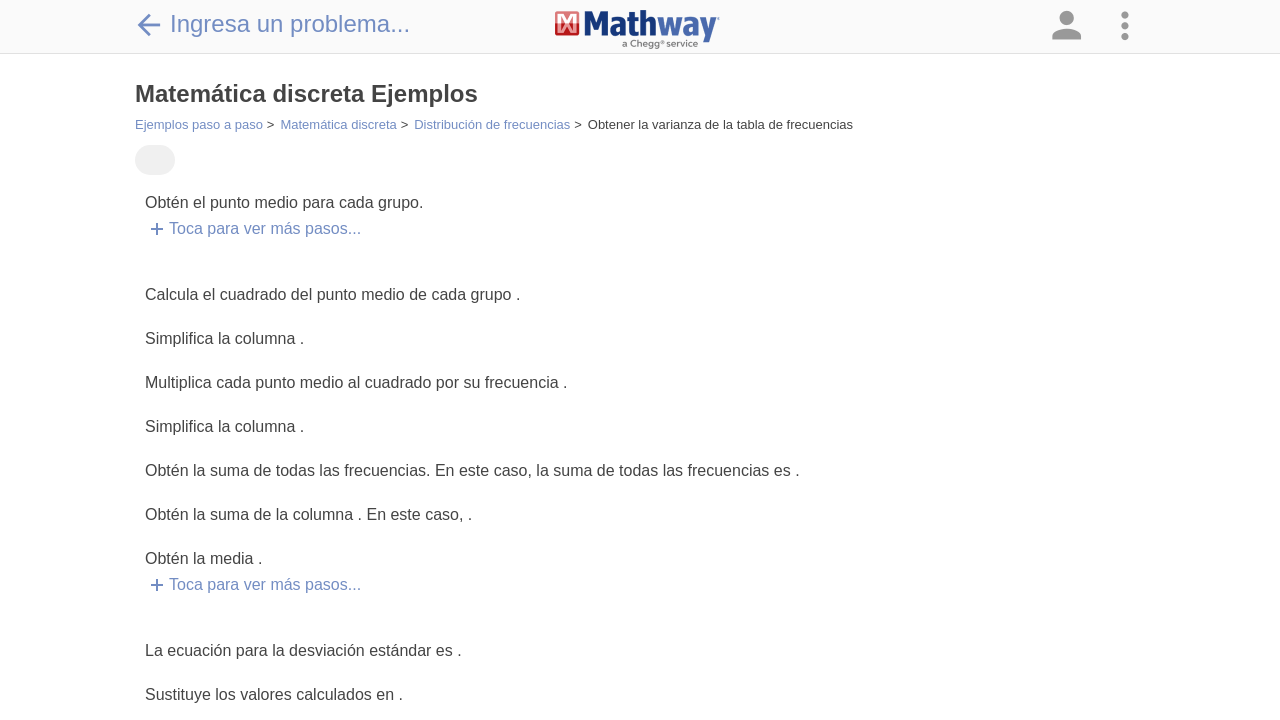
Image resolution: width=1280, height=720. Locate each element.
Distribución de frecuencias (492, 124)
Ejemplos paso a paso (199, 124)
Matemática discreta (338, 124)
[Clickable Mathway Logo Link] (637, 30)
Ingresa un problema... (272, 24)
